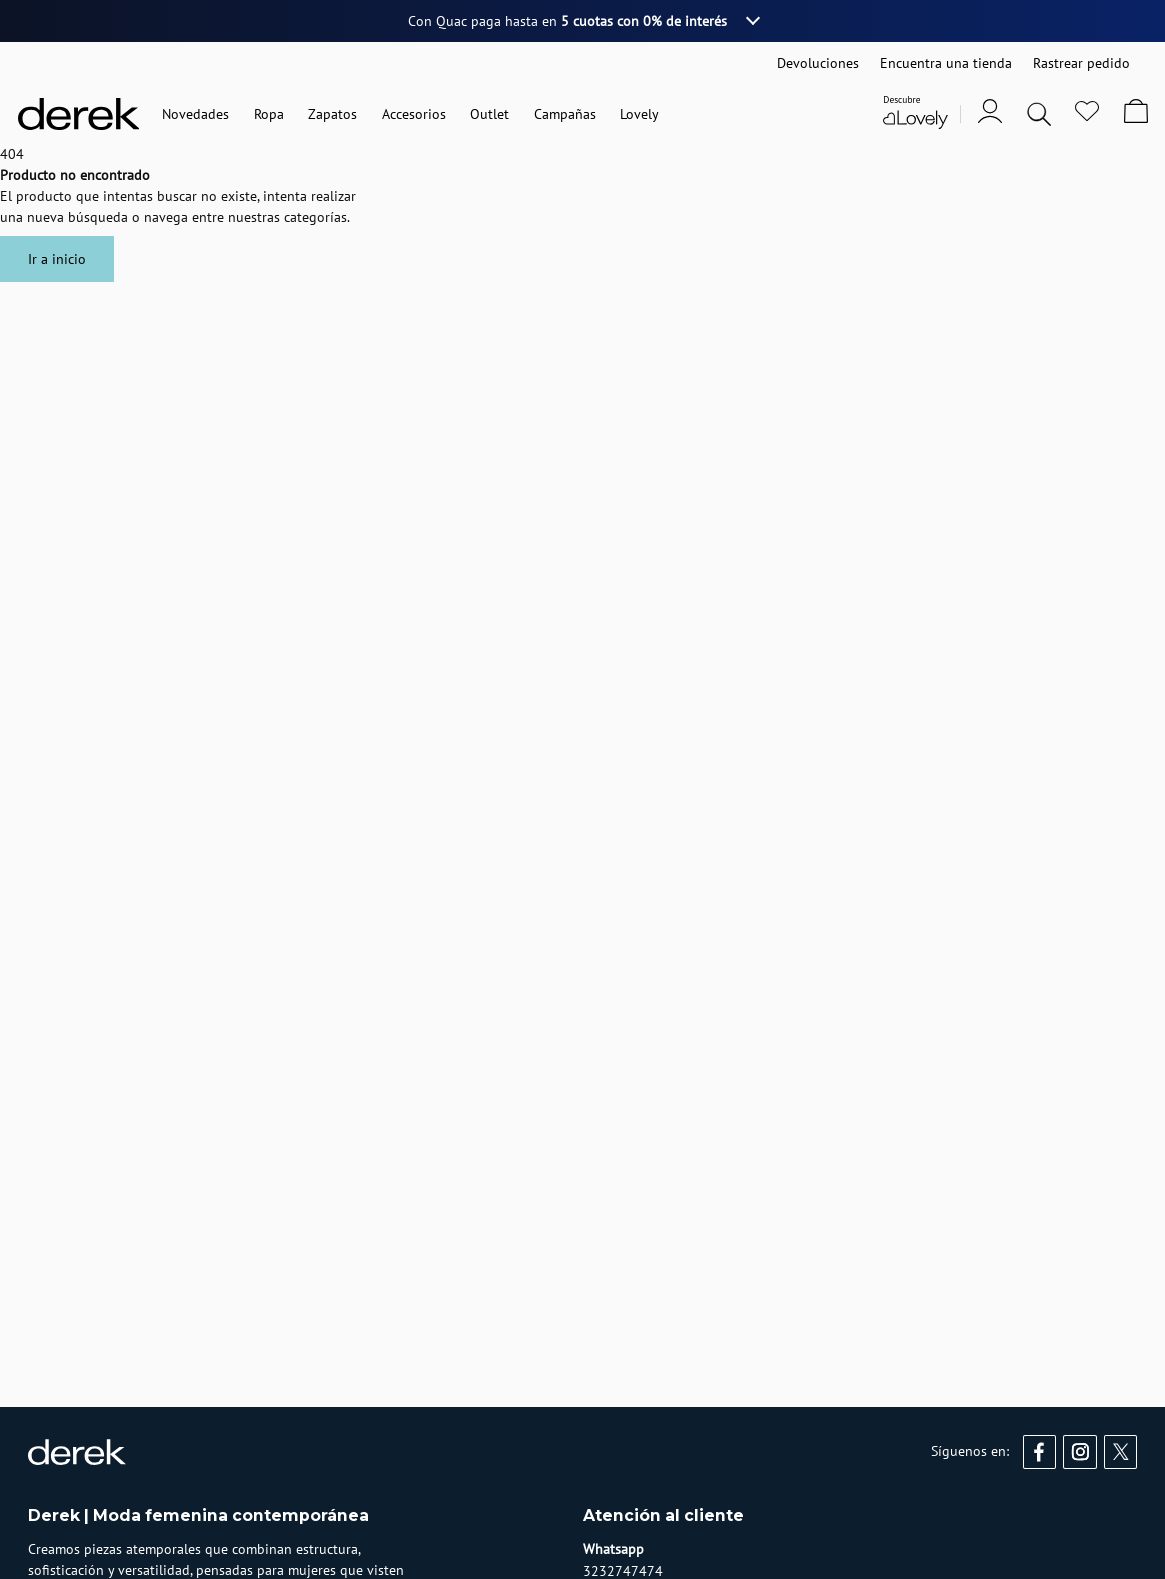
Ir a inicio (57, 259)
